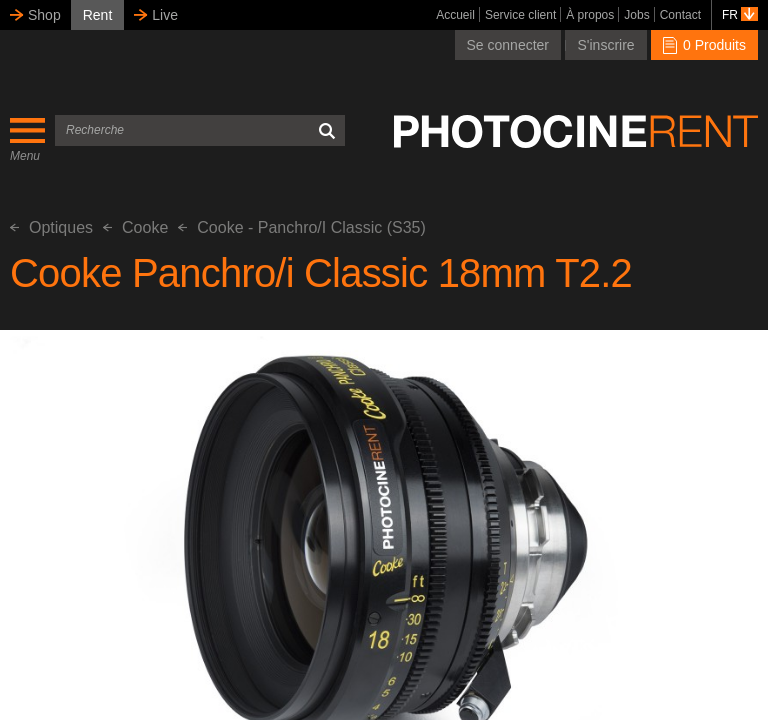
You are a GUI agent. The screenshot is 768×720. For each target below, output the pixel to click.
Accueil (455, 15)
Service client (520, 15)
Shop (44, 15)
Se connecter (508, 45)
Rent (98, 15)
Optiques (51, 227)
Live (165, 15)
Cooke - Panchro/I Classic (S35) (302, 227)
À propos (590, 15)
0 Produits (704, 45)
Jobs (636, 15)
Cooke (135, 227)
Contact (680, 15)
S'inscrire (605, 45)
